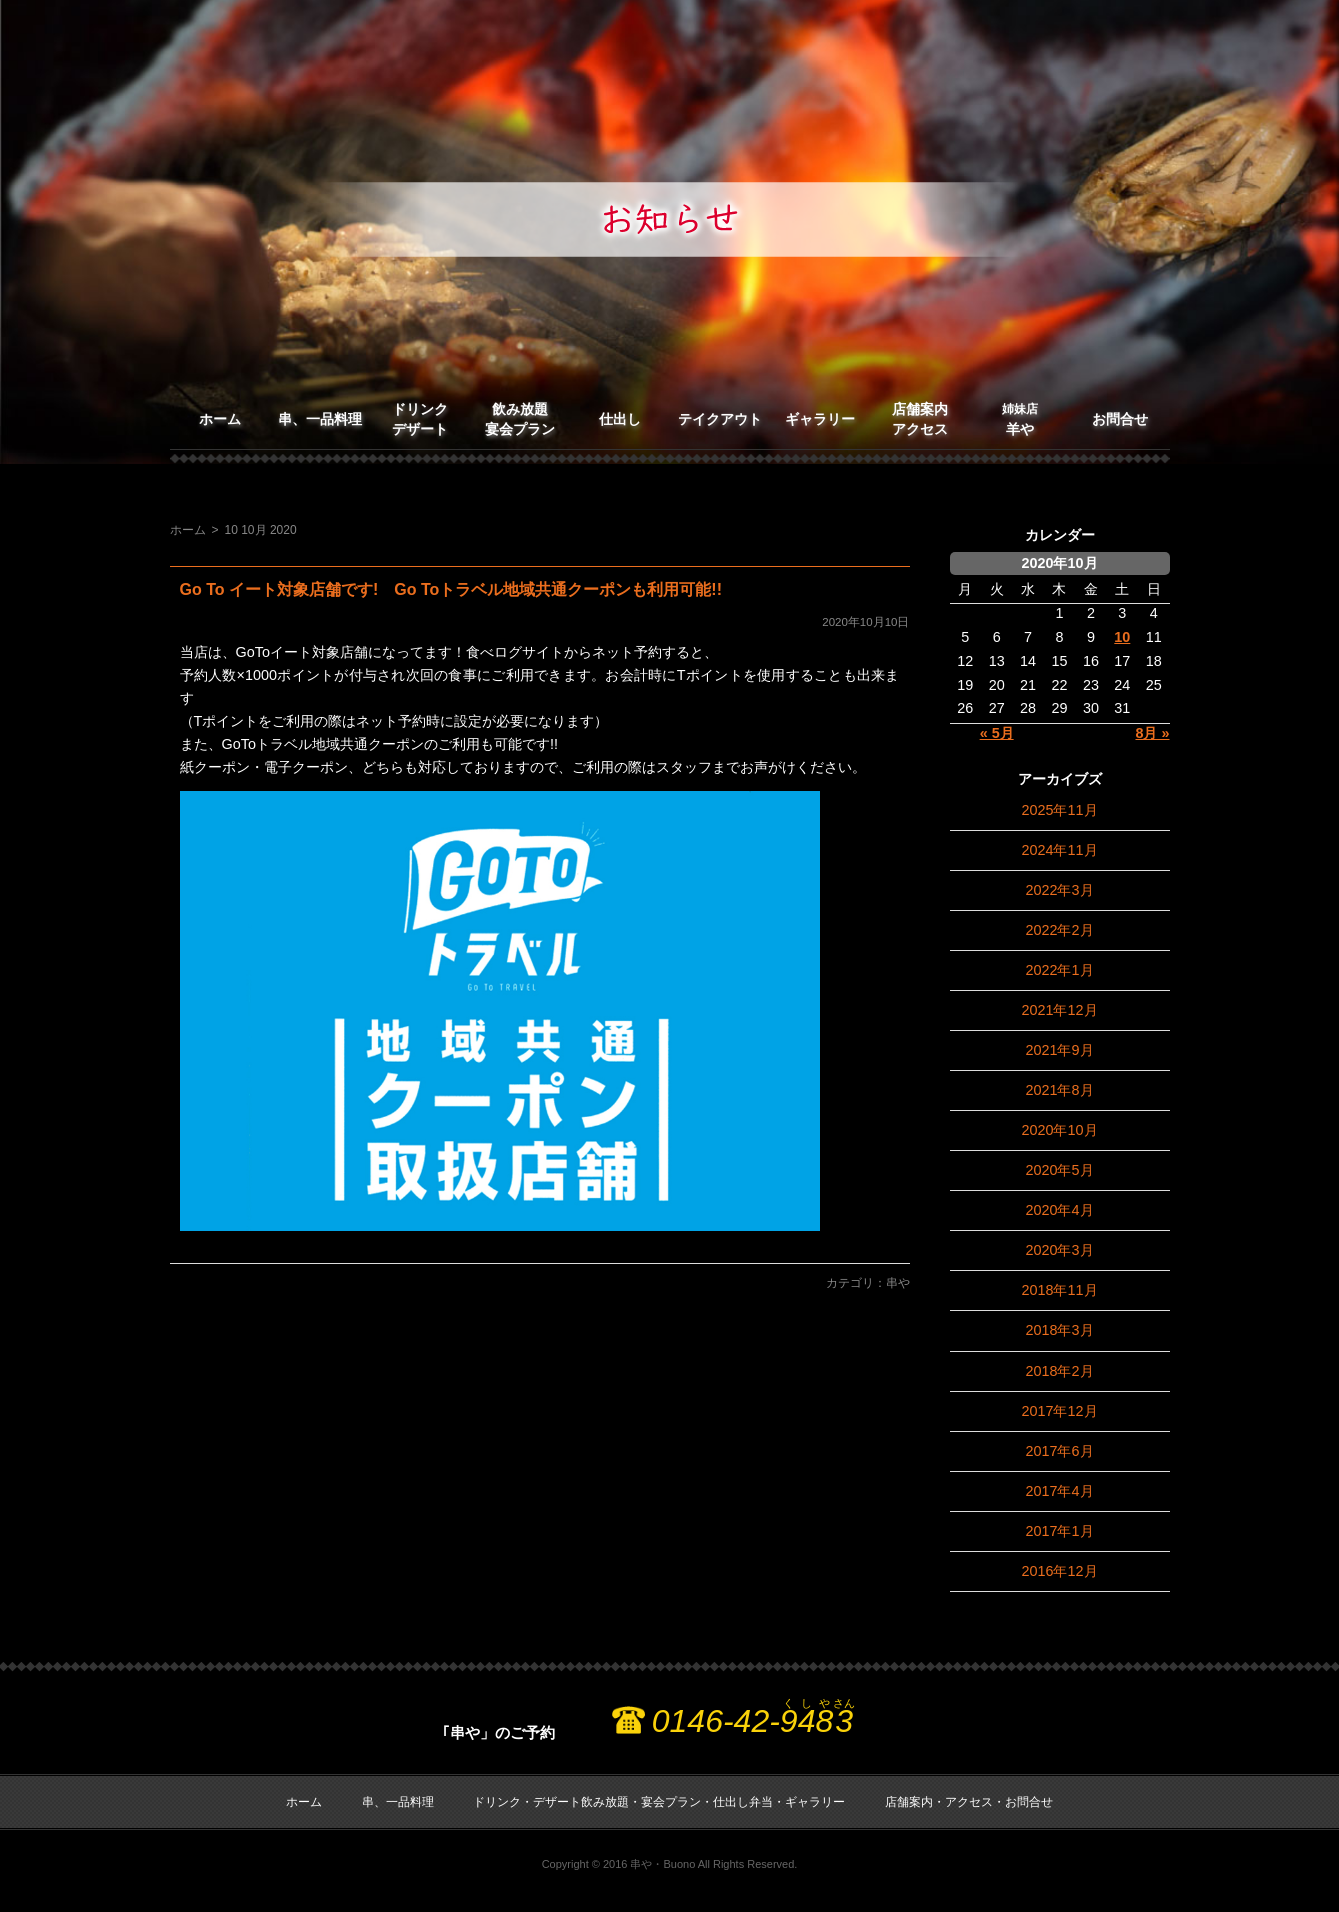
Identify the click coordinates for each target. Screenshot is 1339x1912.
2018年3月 (1059, 1330)
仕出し (620, 419)
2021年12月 (1059, 1010)
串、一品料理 (320, 419)
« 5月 (997, 733)
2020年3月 (1059, 1250)
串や (898, 1283)
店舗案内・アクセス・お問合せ (969, 1802)
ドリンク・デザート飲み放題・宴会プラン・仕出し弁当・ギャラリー (659, 1802)
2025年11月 (1059, 810)
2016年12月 (1059, 1571)
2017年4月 (1059, 1491)
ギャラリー (820, 419)
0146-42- (753, 1721)
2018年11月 (1059, 1290)
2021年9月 (1059, 1050)
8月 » (1152, 733)
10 (1122, 637)
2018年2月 (1059, 1371)
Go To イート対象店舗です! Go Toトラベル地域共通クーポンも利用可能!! (451, 589)
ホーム (220, 419)
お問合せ (1120, 419)
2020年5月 (1059, 1170)
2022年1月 (1059, 970)
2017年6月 (1059, 1451)
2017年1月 (1059, 1531)
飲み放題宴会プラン (520, 419)
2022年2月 (1059, 930)
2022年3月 (1059, 890)
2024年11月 (1059, 850)
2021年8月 (1059, 1090)
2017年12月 (1059, 1411)
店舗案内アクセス (920, 419)
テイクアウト (720, 419)
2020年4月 (1059, 1210)
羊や (1020, 419)
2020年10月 (1059, 1130)
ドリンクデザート (420, 419)
